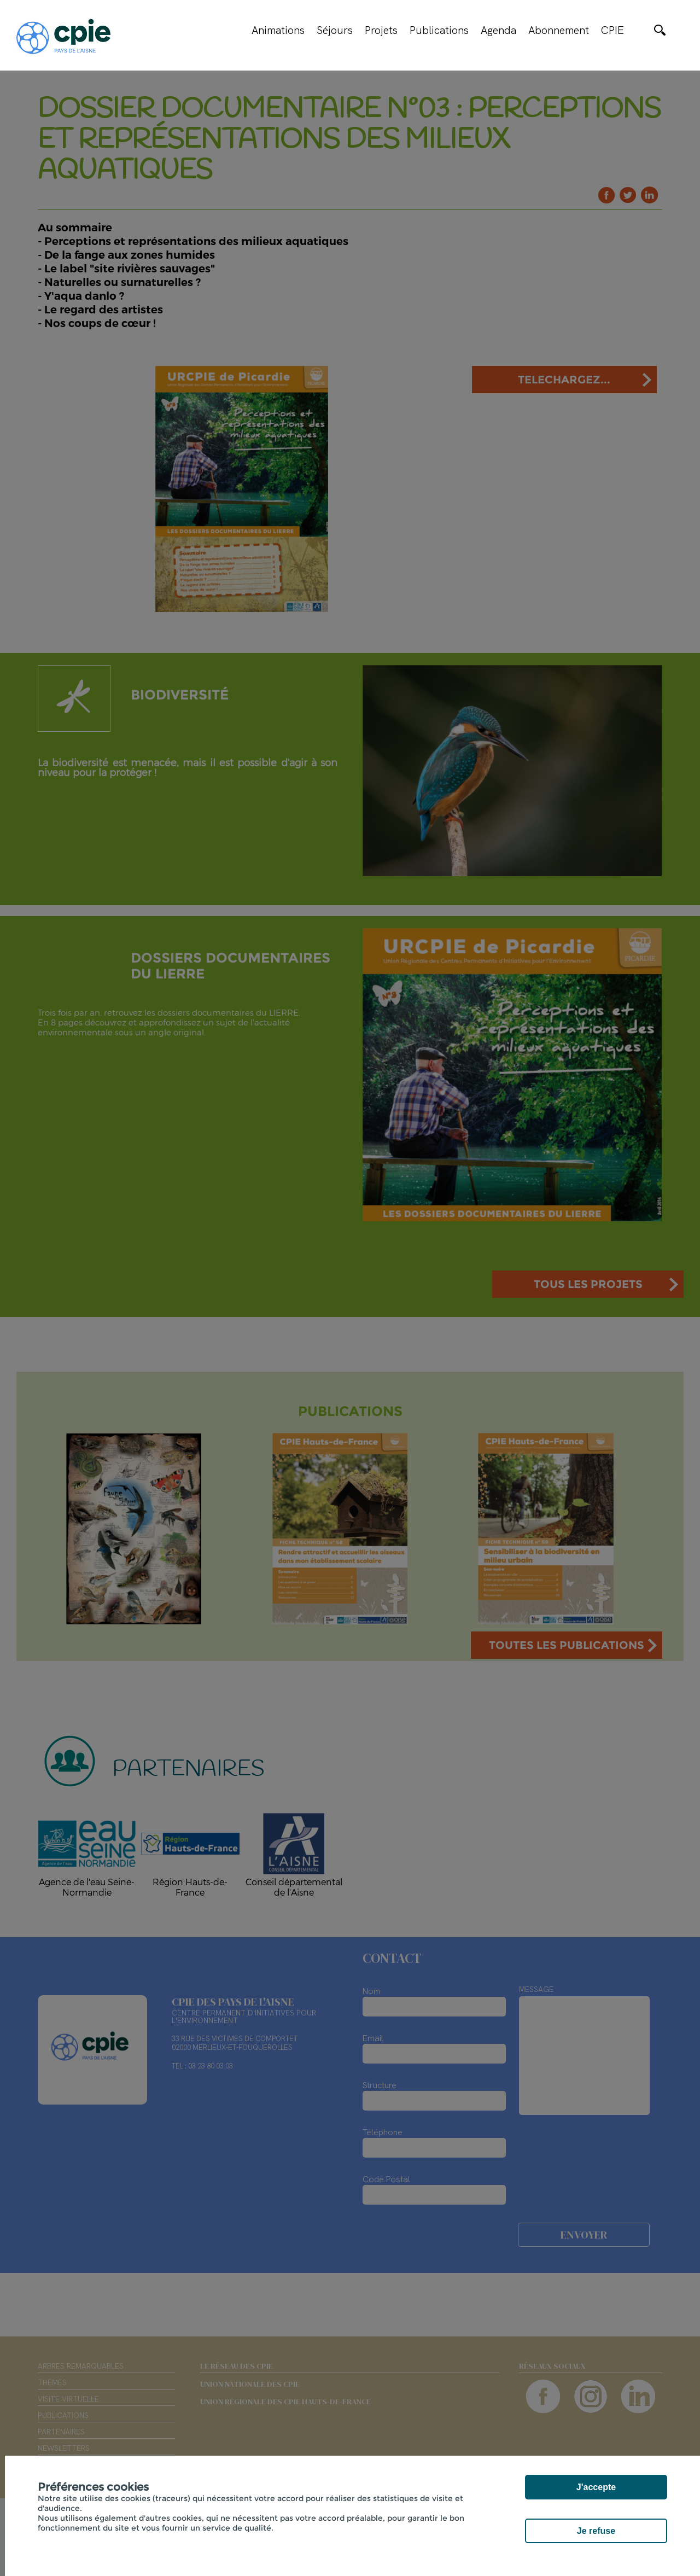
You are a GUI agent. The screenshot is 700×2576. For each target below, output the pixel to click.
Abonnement (558, 30)
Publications (439, 30)
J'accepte (596, 2487)
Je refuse (596, 2531)
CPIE (612, 30)
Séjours (335, 30)
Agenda (498, 30)
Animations (278, 30)
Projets (381, 30)
